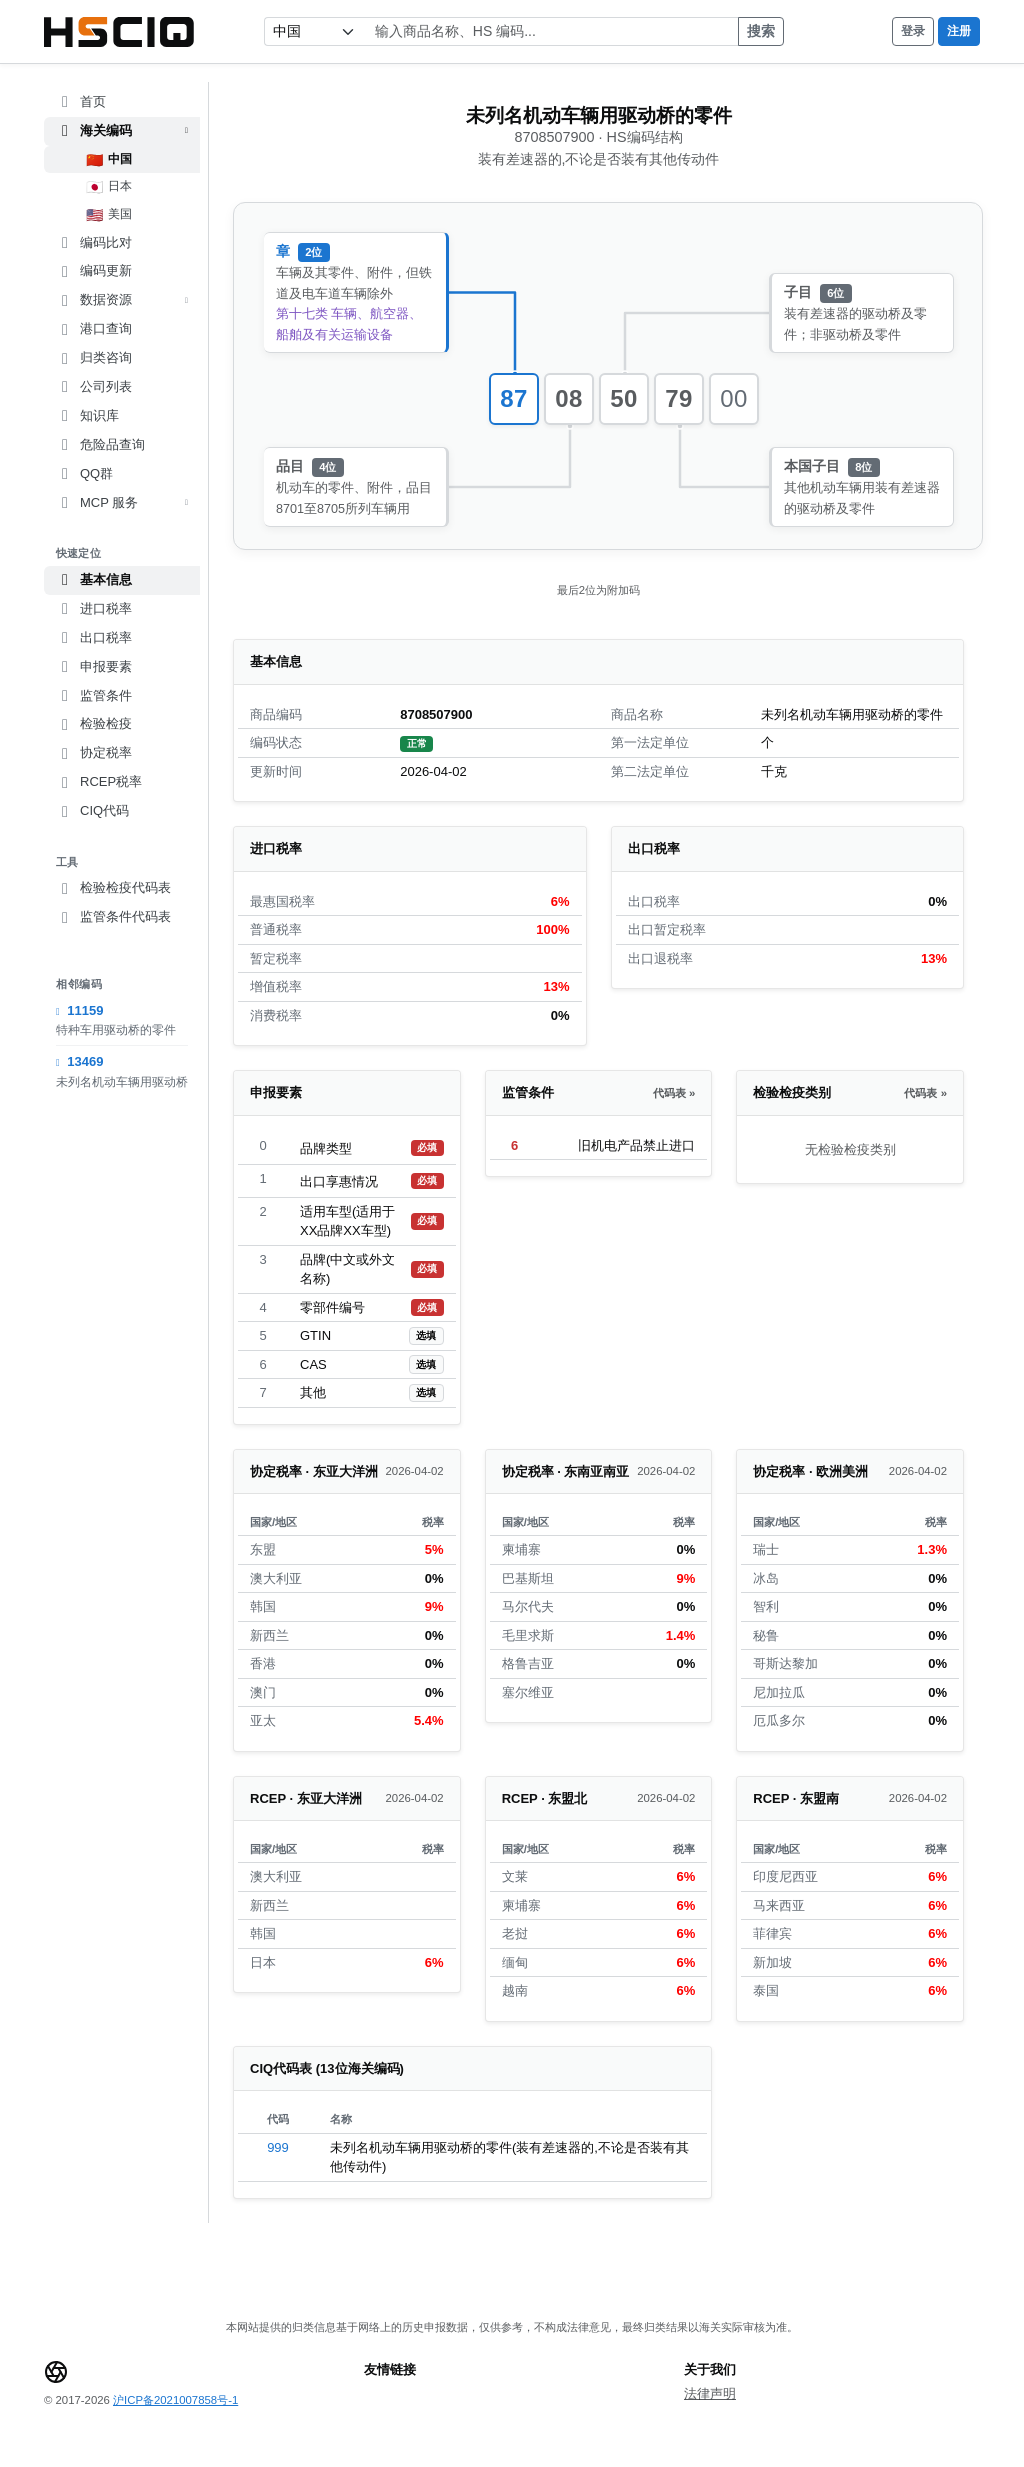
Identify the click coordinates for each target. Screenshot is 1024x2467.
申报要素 (94, 667)
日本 (109, 187)
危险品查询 (100, 445)
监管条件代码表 (113, 917)
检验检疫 (94, 724)
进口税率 (94, 609)
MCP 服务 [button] (122, 503)
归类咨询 (94, 358)
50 (624, 398)
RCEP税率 (99, 782)
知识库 (87, 416)
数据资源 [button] (122, 300)
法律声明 (710, 2393)
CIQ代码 (92, 811)
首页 (81, 102)
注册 (959, 31)
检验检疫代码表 (113, 888)
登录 (913, 31)
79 (679, 398)
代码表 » (674, 1093)
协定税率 (94, 753)
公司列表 (94, 387)
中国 (109, 160)
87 (514, 398)
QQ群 (84, 474)
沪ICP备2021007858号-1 (175, 2400)
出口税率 (94, 638)
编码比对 (94, 243)
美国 (109, 215)
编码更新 (94, 271)
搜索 (761, 31)
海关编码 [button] (122, 131)
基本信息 (94, 580)
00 (734, 398)
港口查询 (94, 329)
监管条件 (94, 696)
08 (569, 398)
